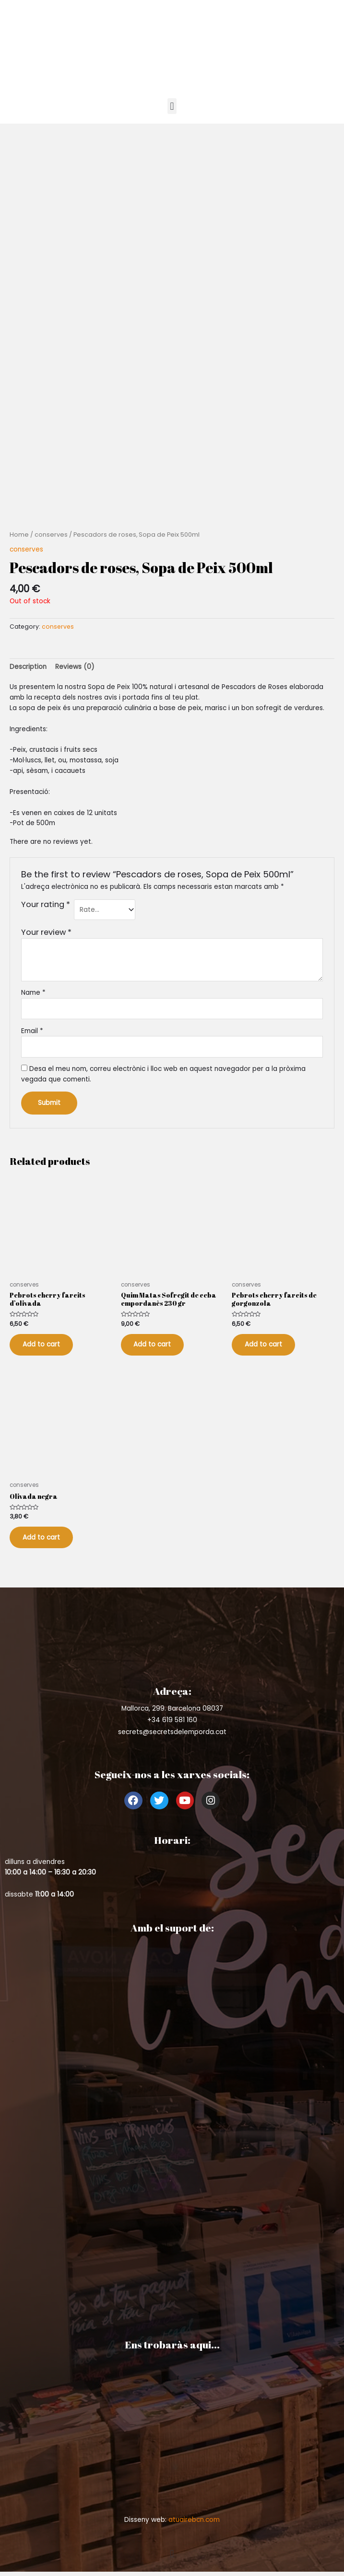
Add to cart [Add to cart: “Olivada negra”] (45, 1542)
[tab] (28, 667)
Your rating (45, 904)
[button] (172, 106)
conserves (51, 534)
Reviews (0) (75, 666)
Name (33, 992)
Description (28, 666)
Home (19, 534)
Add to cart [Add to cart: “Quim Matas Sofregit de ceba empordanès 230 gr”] (156, 1346)
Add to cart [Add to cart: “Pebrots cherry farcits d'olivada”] (45, 1346)
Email (32, 1030)
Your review (46, 932)
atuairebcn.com (194, 2526)
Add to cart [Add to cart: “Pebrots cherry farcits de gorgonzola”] (267, 1346)
